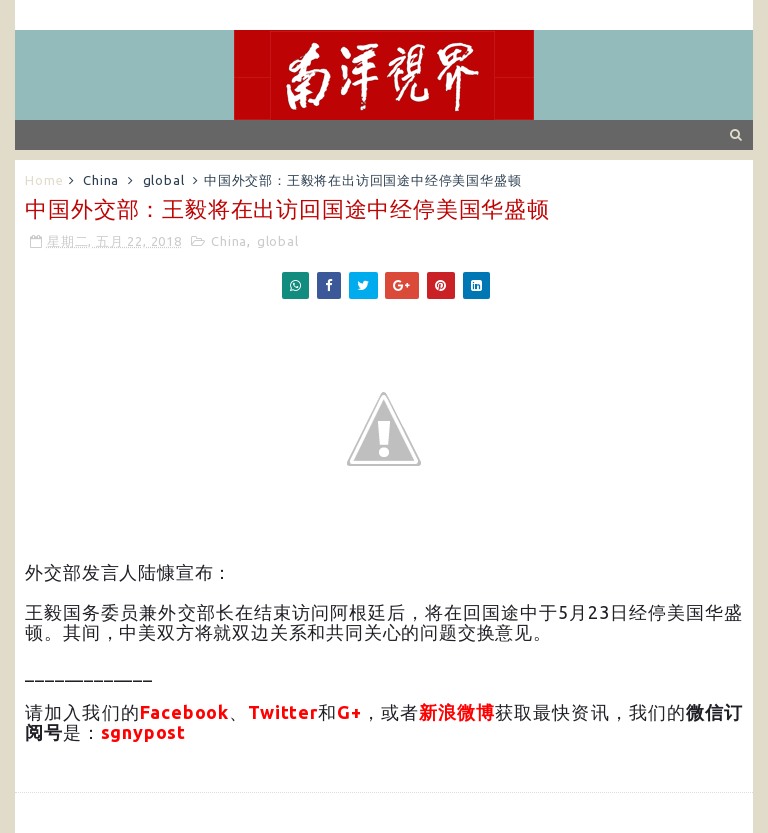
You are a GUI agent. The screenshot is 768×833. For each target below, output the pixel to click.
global (164, 180)
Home (44, 180)
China (101, 180)
